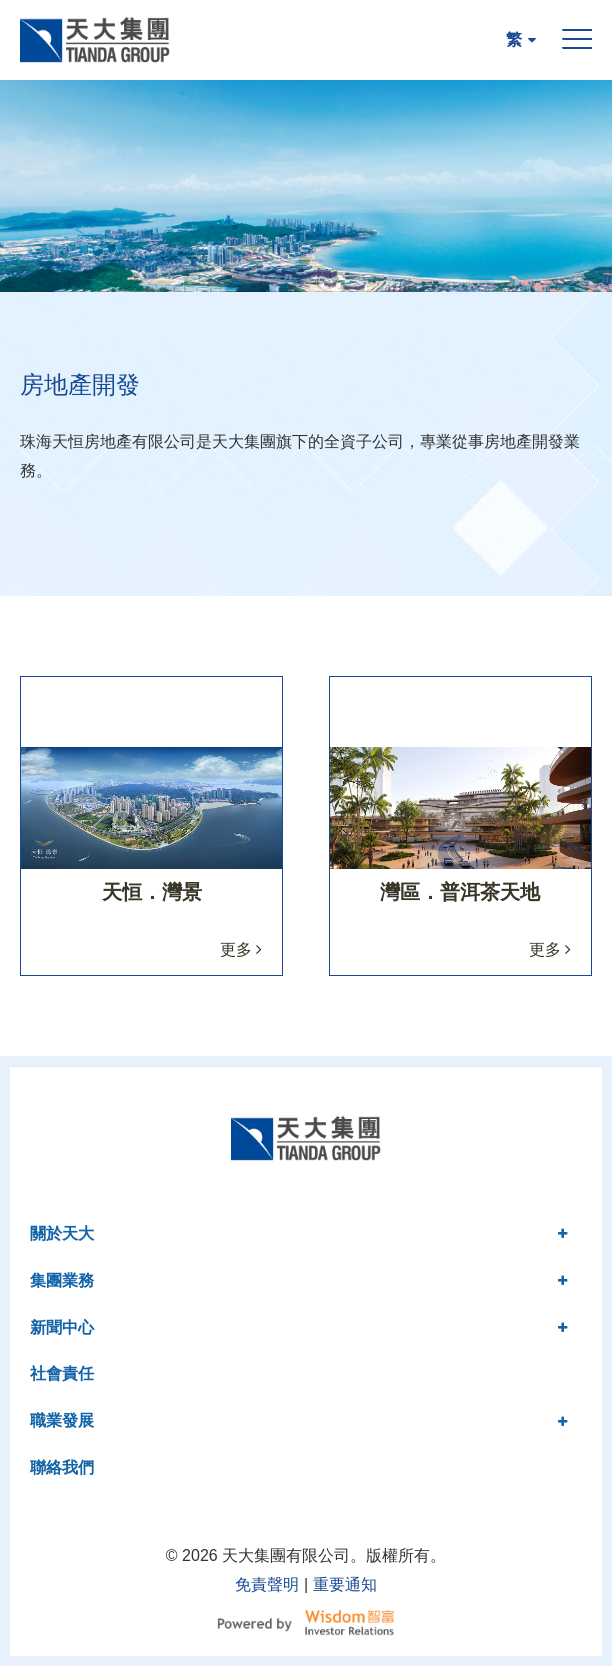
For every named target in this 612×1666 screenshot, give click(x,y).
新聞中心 (298, 1327)
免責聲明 (267, 1584)
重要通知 (345, 1584)
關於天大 (298, 1233)
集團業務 (298, 1280)
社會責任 (62, 1373)
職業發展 (298, 1420)
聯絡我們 (62, 1467)
